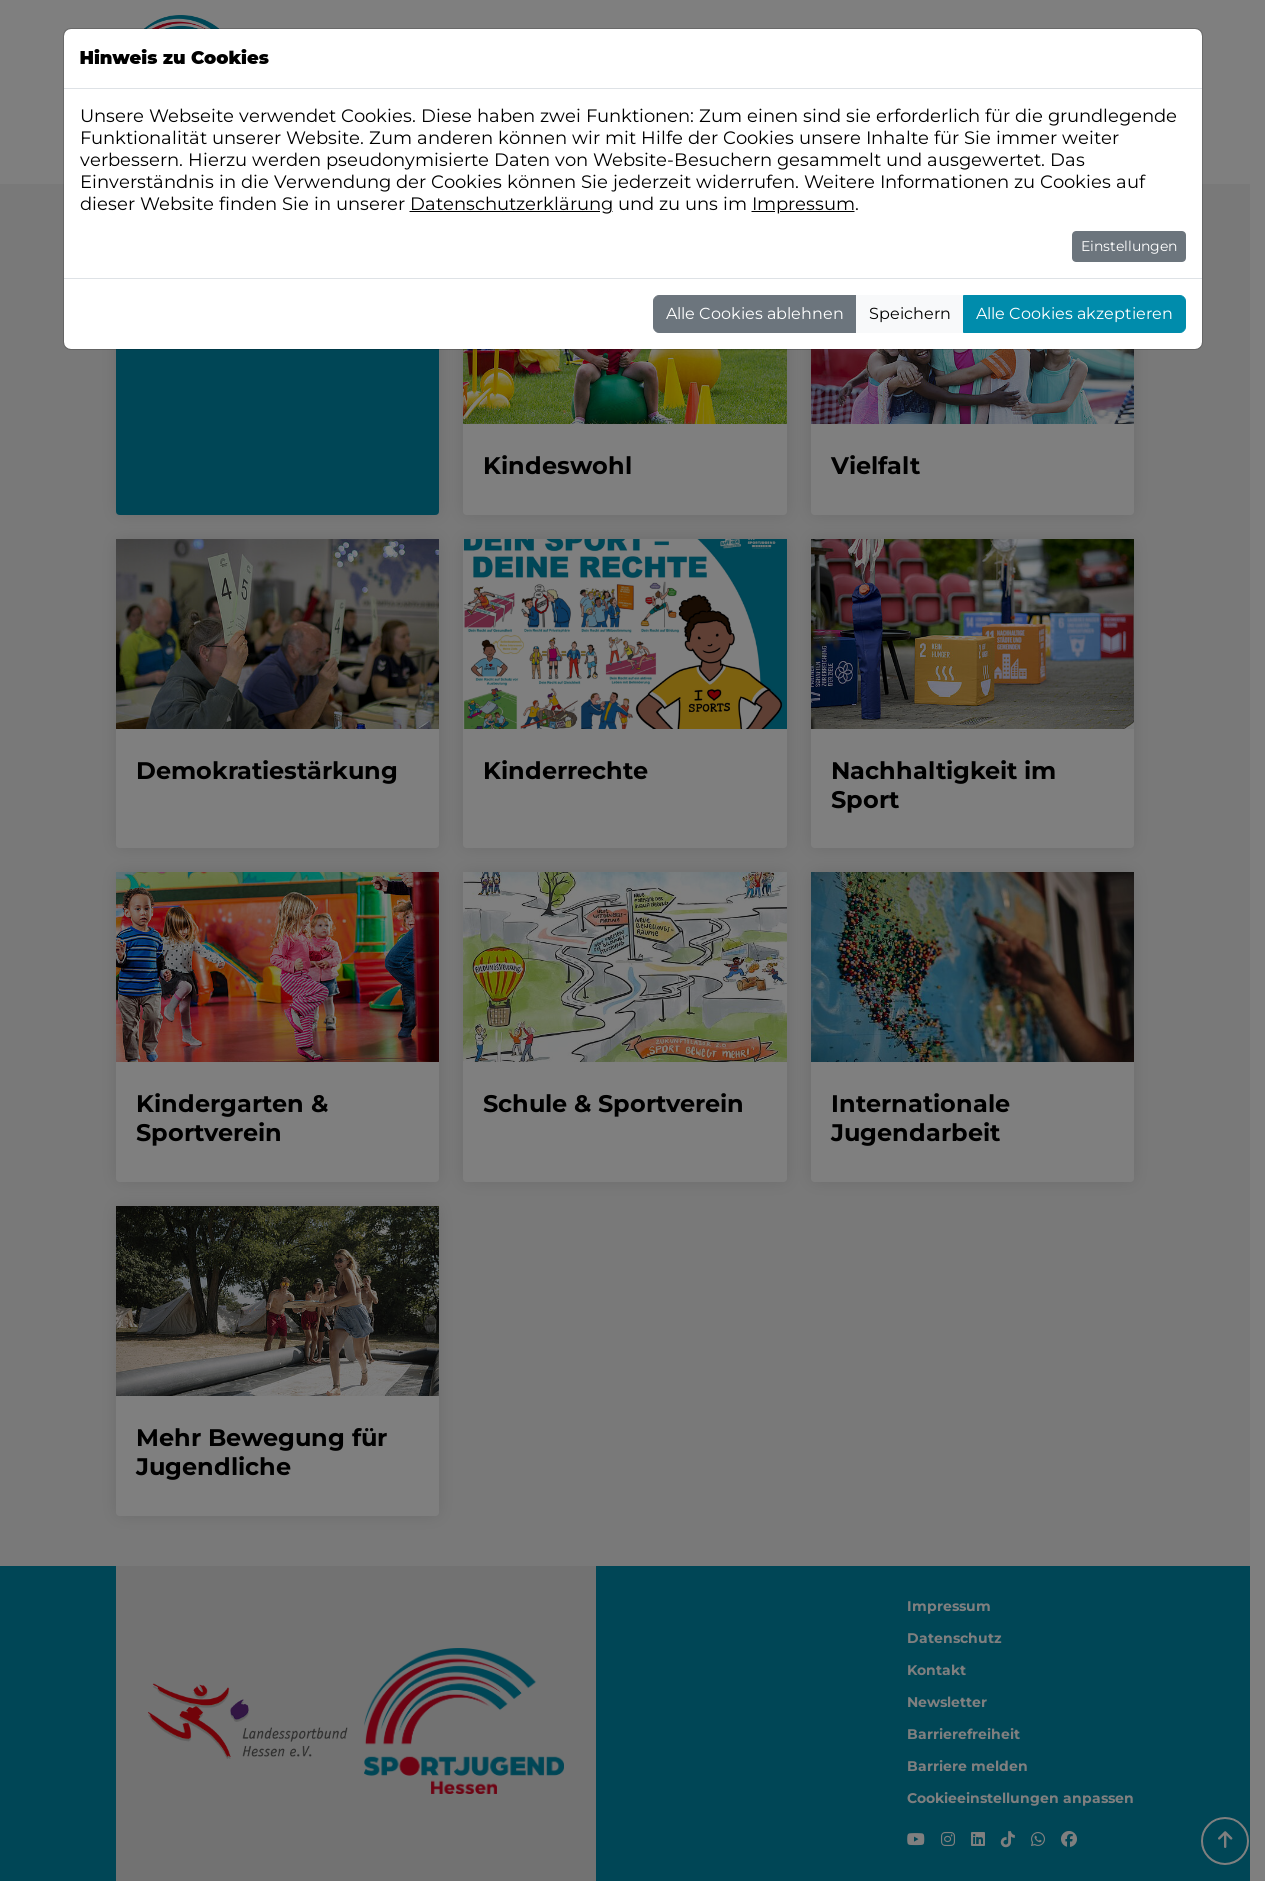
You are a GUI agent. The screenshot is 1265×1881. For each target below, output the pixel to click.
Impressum (803, 204)
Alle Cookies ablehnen (755, 313)
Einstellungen (1129, 246)
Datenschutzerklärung (511, 204)
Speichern (910, 313)
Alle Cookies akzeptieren (1074, 313)
